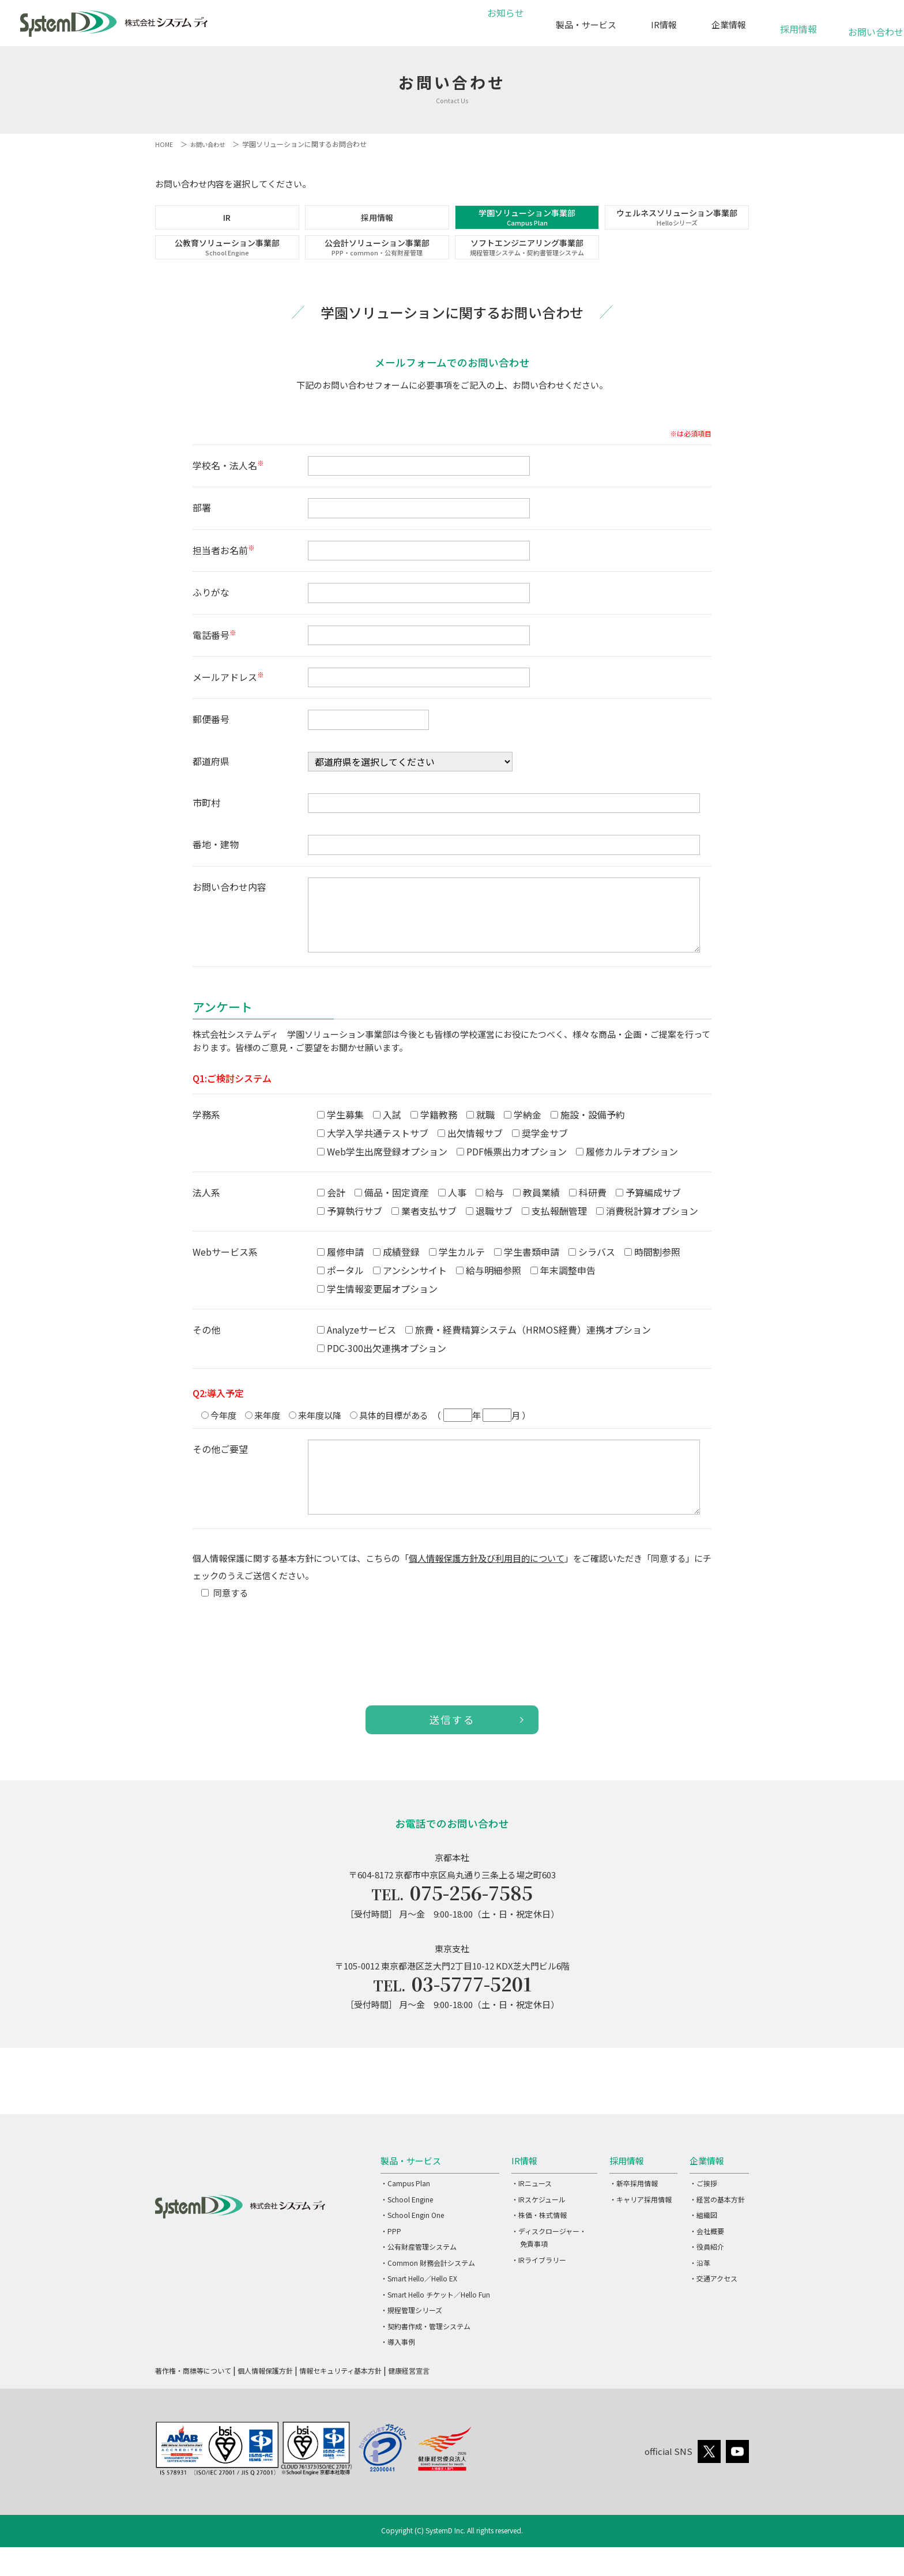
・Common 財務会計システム (428, 2297)
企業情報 (728, 24)
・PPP (391, 2265)
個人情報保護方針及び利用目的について (486, 1586)
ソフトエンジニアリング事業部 (526, 268)
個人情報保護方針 (265, 2405)
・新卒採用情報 (633, 2218)
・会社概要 (707, 2265)
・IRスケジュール (538, 2234)
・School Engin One (412, 2249)
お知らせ (504, 24)
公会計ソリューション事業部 (377, 268)
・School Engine (407, 2234)
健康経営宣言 (409, 2405)
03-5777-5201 (472, 2017)
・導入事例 (398, 2376)
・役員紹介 (707, 2281)
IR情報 (664, 24)
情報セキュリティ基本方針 (340, 2405)
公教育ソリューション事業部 (227, 268)
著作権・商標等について (193, 2405)
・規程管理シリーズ (411, 2344)
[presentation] (280, 1670)
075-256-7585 (471, 1923)
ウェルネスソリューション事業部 (677, 224)
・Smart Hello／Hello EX (419, 2313)
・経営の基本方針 (717, 2234)
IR (227, 225)
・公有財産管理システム (419, 2281)
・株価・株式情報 (539, 2249)
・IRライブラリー (538, 2294)
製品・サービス (586, 24)
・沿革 (700, 2297)
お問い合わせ (869, 26)
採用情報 (798, 23)
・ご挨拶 (703, 2218)
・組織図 (703, 2249)
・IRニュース (531, 2218)
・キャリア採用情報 (640, 2234)
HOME (164, 144)
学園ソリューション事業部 (527, 224)
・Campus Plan (405, 2218)
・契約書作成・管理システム (425, 2361)
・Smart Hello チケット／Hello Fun (435, 2329)
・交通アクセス (713, 2313)
